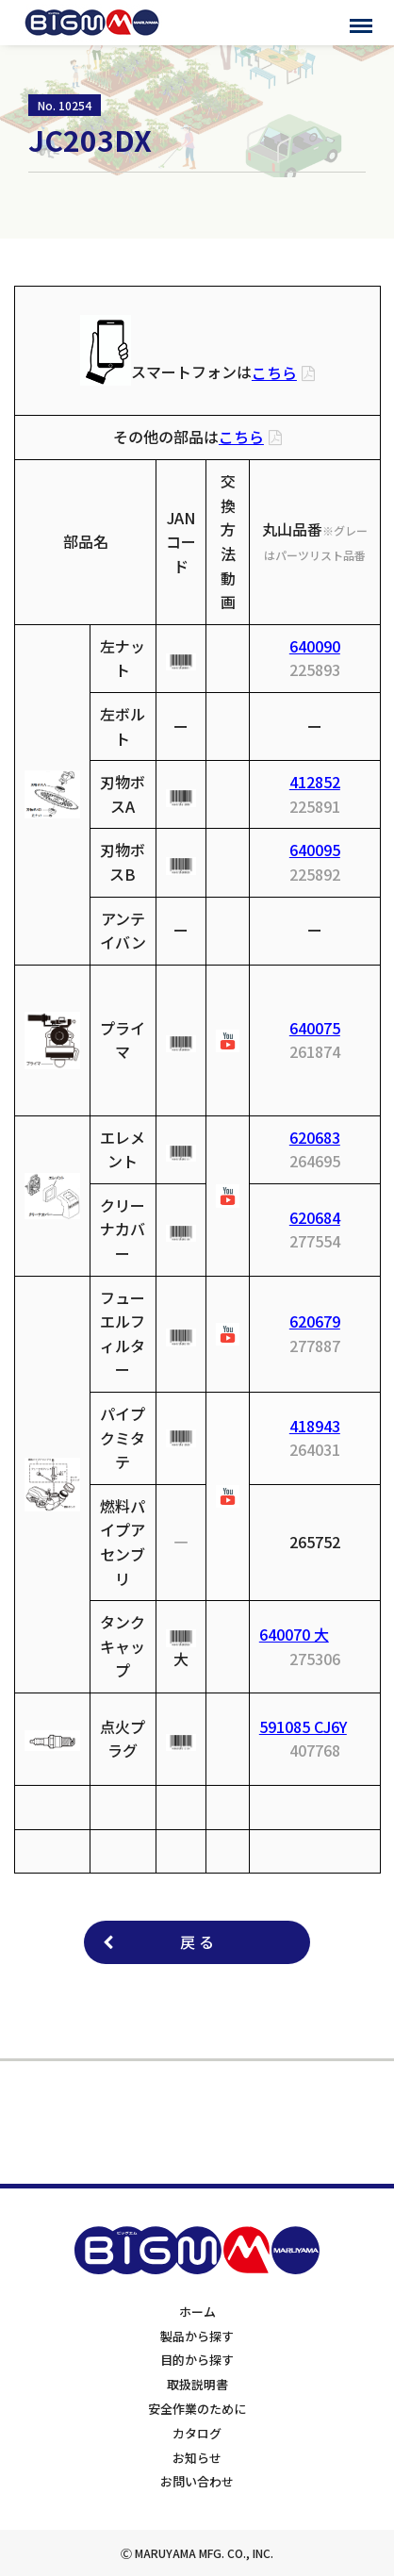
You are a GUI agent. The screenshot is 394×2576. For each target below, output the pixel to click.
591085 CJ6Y (303, 1726)
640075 (314, 1027)
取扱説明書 (197, 2384)
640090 (314, 646)
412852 (314, 781)
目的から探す (197, 2360)
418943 (314, 1425)
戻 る (197, 1941)
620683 (314, 1137)
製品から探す (197, 2336)
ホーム (197, 2311)
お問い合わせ (197, 2481)
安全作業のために (197, 2409)
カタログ (197, 2433)
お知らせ (197, 2458)
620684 (314, 1217)
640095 (314, 849)
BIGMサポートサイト (92, 22)
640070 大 (294, 1634)
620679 (314, 1321)
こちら (274, 372)
